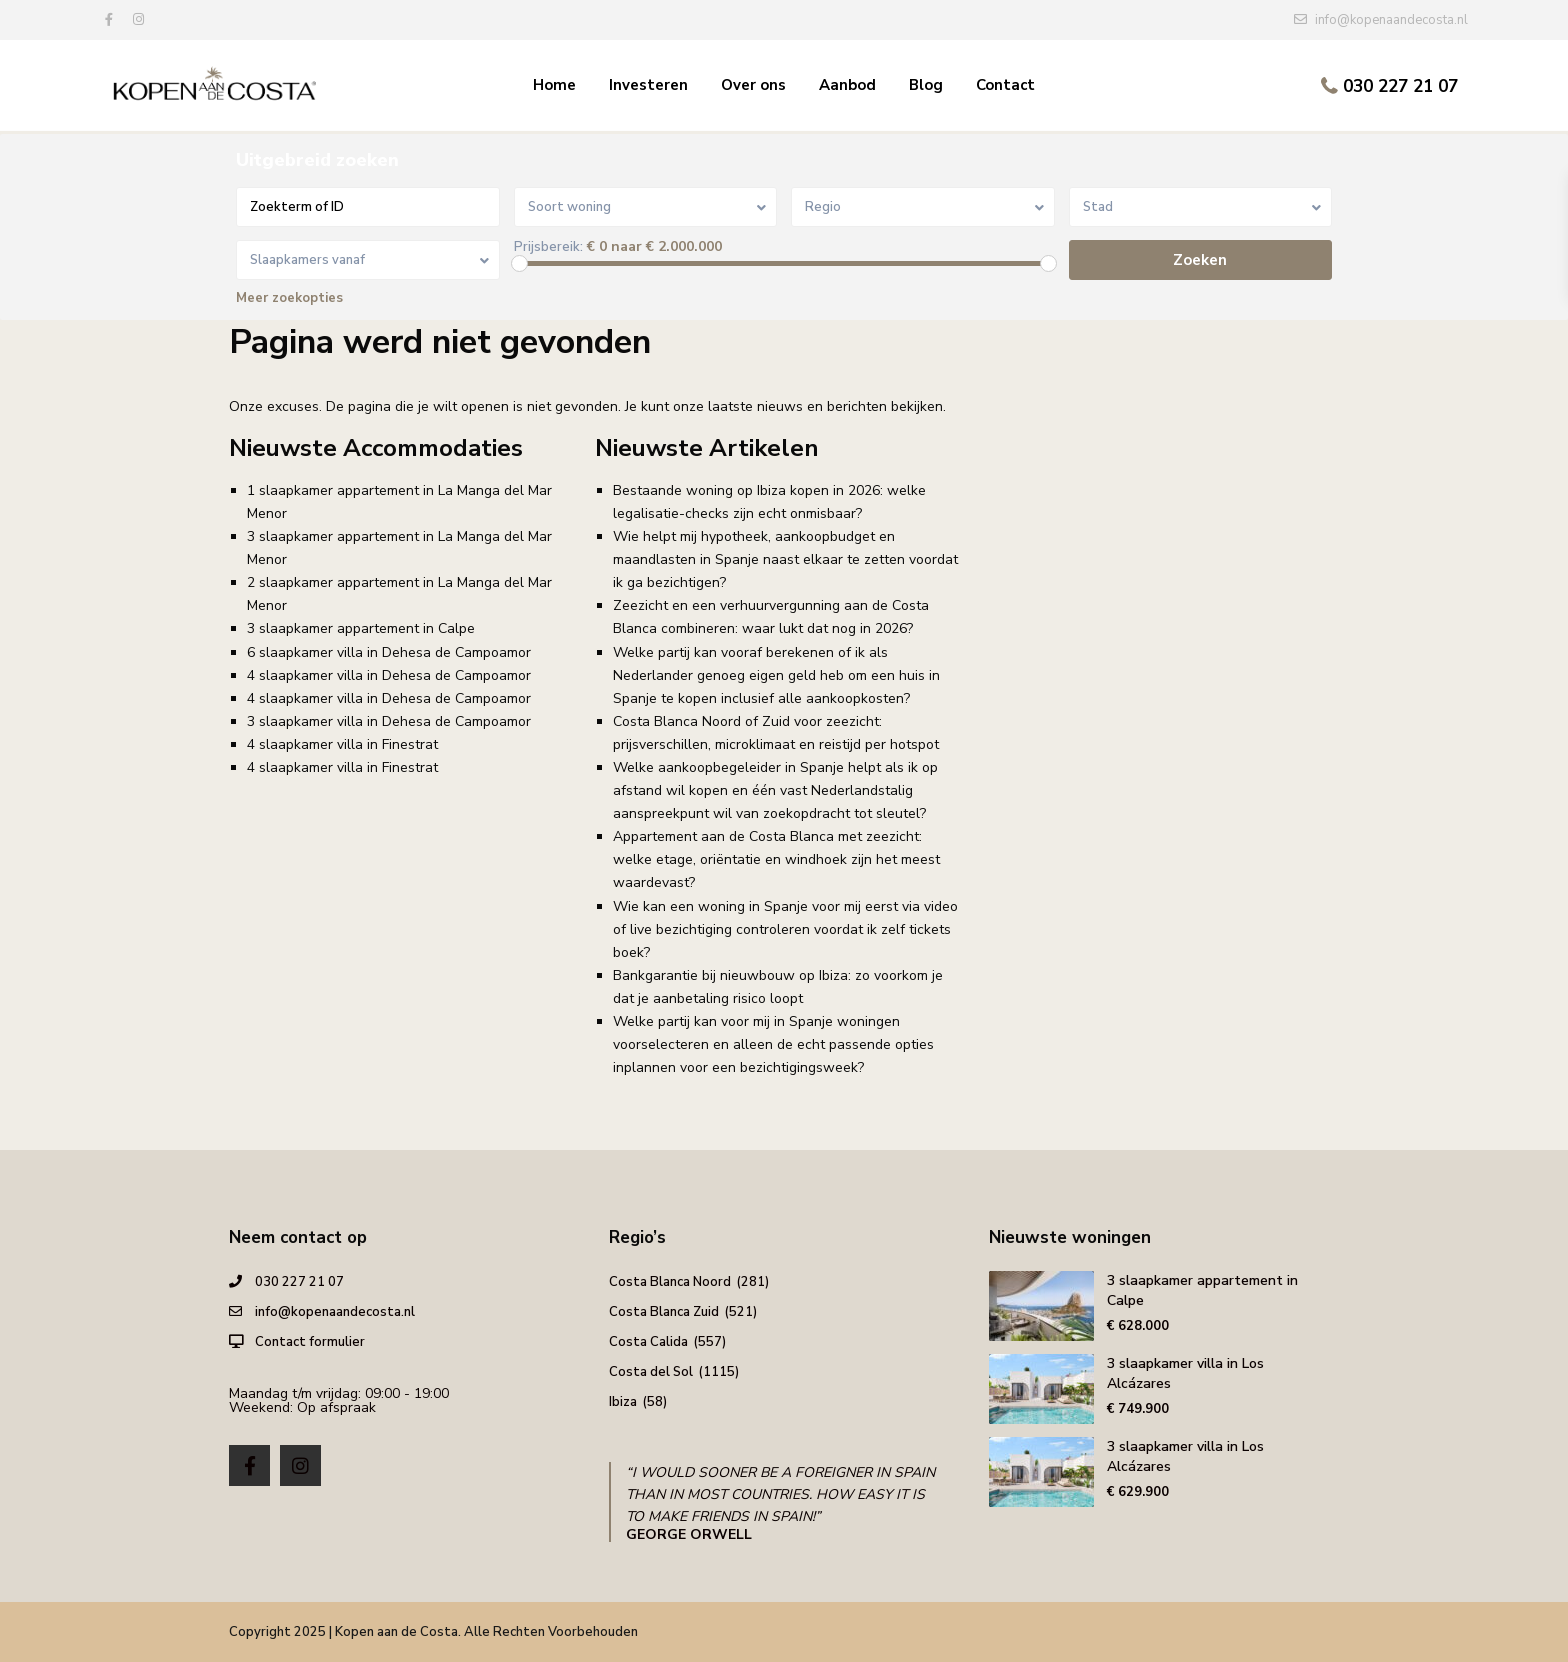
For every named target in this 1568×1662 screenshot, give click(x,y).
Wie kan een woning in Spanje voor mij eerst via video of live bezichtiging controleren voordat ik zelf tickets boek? (785, 929)
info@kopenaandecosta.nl (335, 1312)
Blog (926, 85)
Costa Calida (648, 1342)
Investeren (648, 85)
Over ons (753, 85)
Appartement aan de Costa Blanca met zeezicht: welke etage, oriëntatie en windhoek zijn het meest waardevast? (776, 859)
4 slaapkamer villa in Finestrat (342, 744)
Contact (1005, 85)
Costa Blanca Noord (670, 1282)
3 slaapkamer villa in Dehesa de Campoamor (389, 721)
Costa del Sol (651, 1372)
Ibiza (623, 1402)
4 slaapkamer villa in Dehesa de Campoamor (389, 675)
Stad (1098, 207)
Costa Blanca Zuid (664, 1312)
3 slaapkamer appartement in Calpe (361, 628)
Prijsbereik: (548, 247)
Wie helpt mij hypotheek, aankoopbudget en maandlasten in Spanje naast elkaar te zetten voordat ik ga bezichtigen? (785, 559)
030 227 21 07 (1400, 86)
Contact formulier (310, 1342)
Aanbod (847, 85)
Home (554, 85)
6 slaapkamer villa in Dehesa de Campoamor (389, 652)
